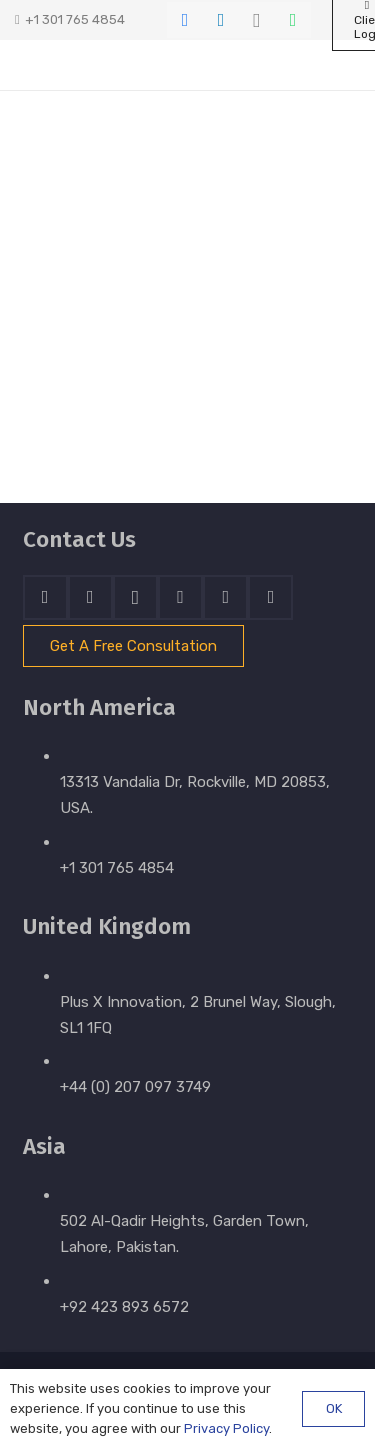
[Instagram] (257, 20)
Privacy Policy (226, 1428)
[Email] (270, 597)
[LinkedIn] (221, 20)
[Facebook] (185, 20)
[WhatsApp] (293, 20)
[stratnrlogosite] (99, 65)
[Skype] (180, 597)
